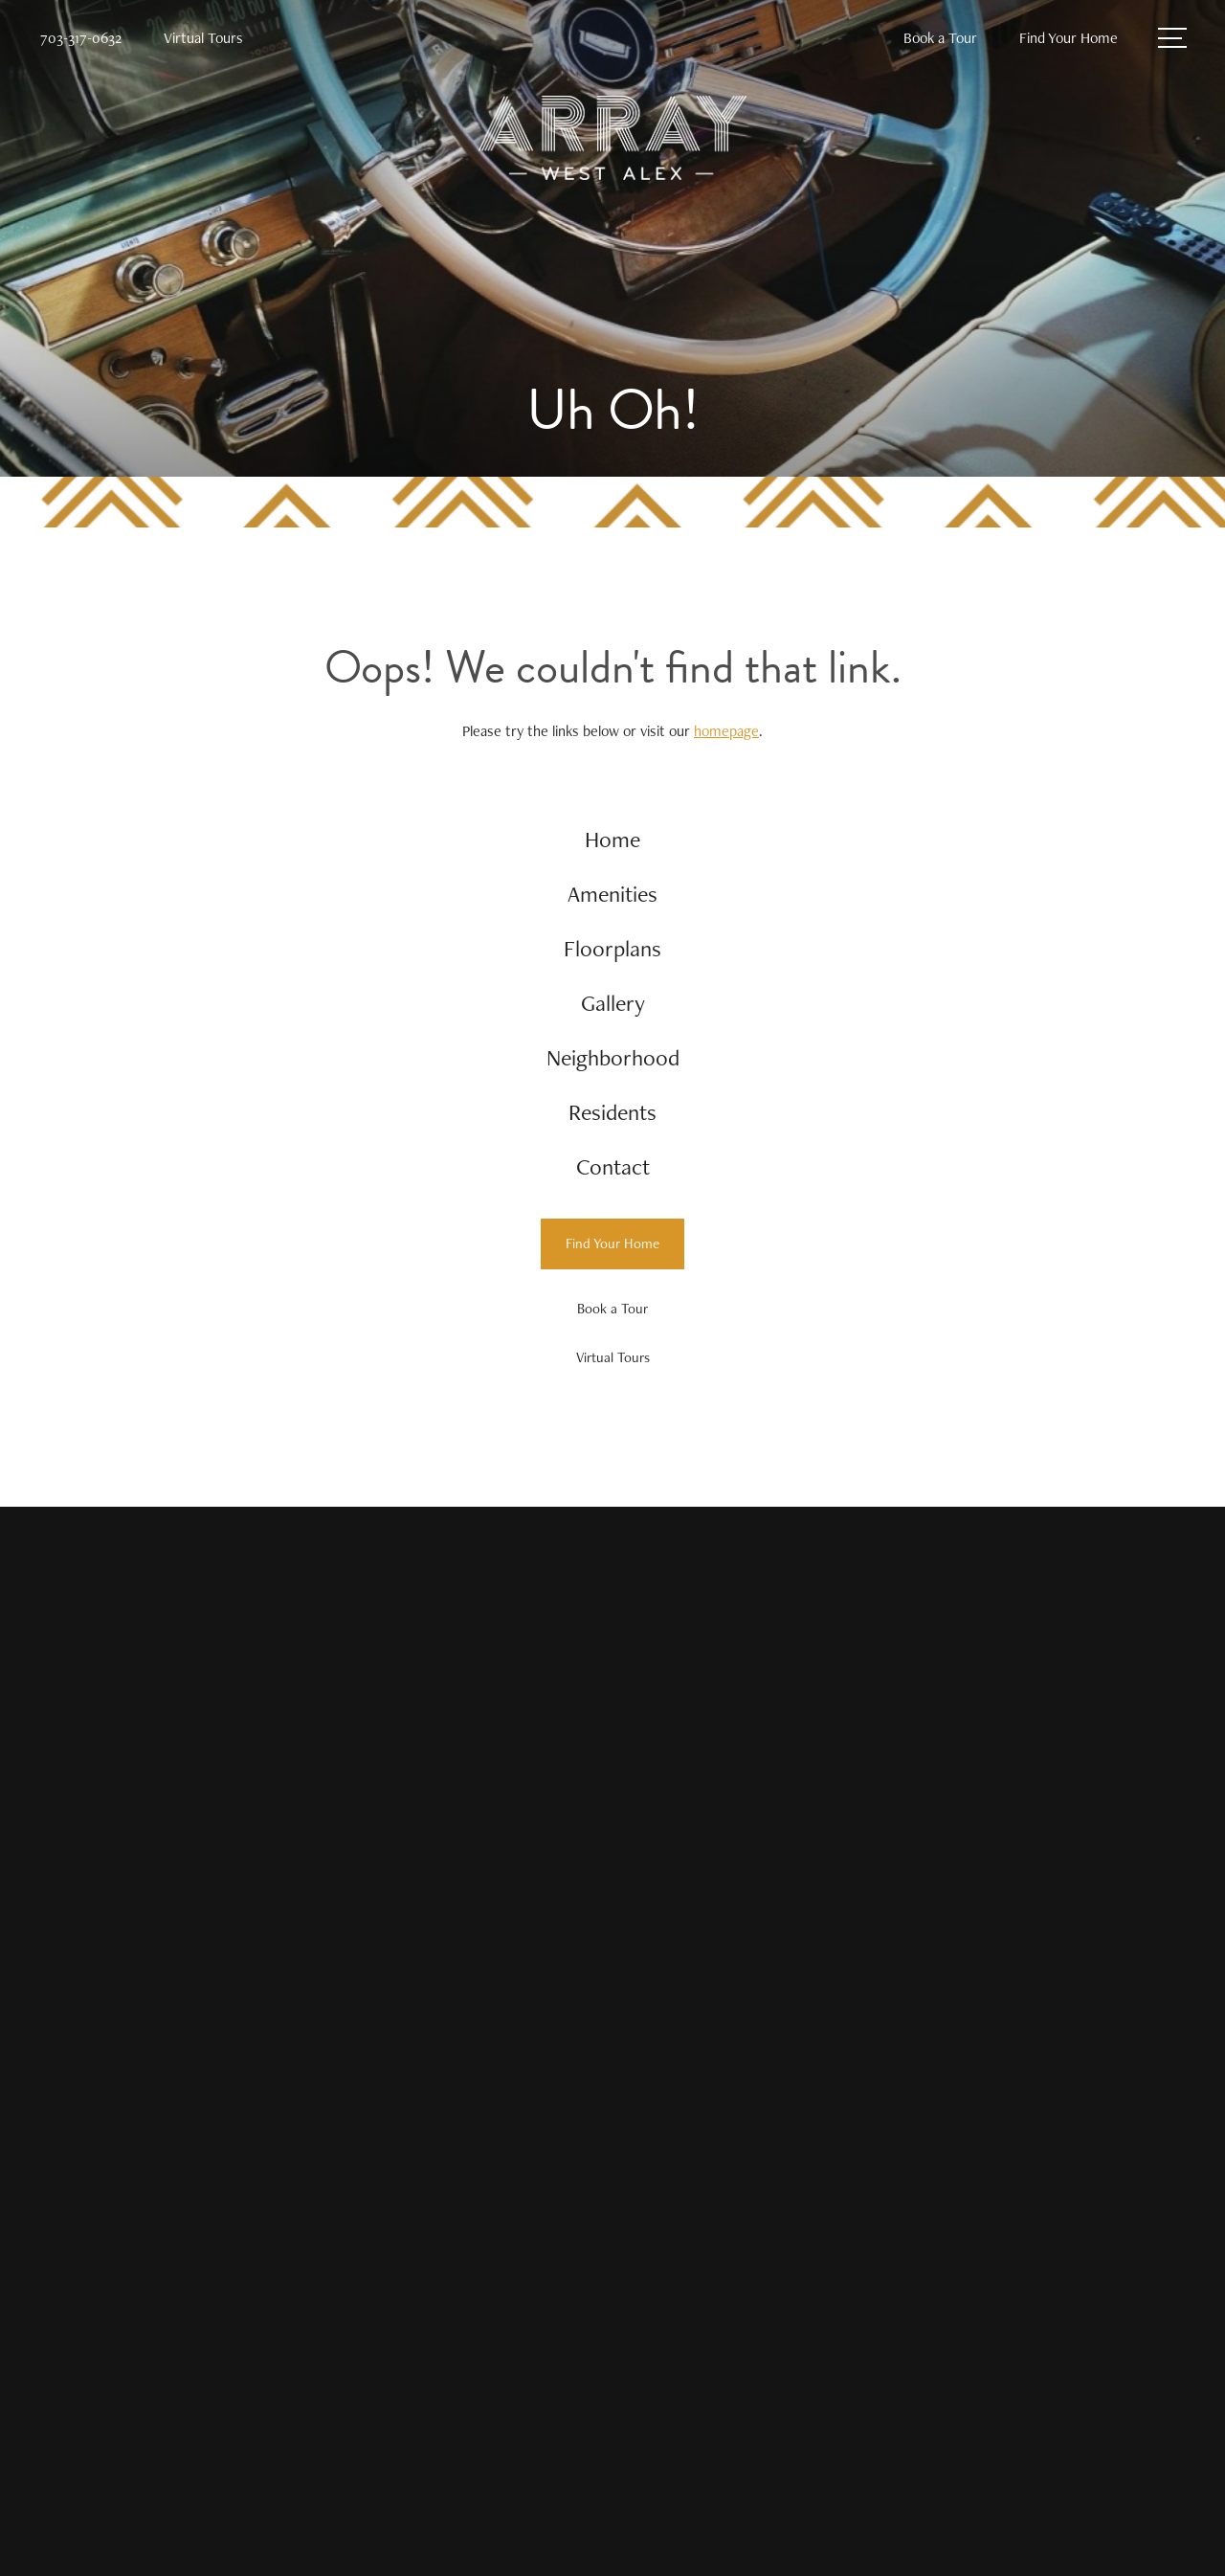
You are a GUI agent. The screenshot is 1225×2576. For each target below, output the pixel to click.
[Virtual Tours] (612, 1357)
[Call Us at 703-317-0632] (80, 39)
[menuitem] (613, 840)
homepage (726, 731)
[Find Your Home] (612, 1244)
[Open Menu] (1172, 38)
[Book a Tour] (612, 1309)
